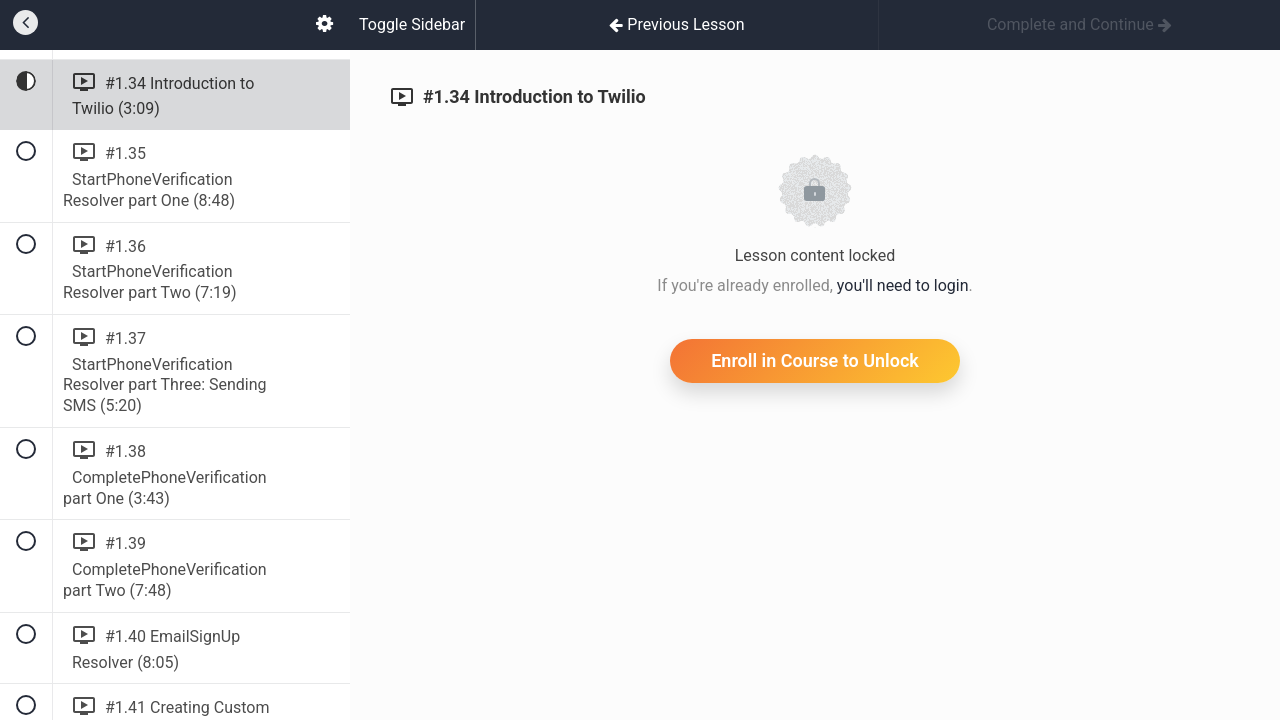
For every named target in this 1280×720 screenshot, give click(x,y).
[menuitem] (324, 25)
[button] (25, 25)
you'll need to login (903, 285)
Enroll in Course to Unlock (815, 360)
